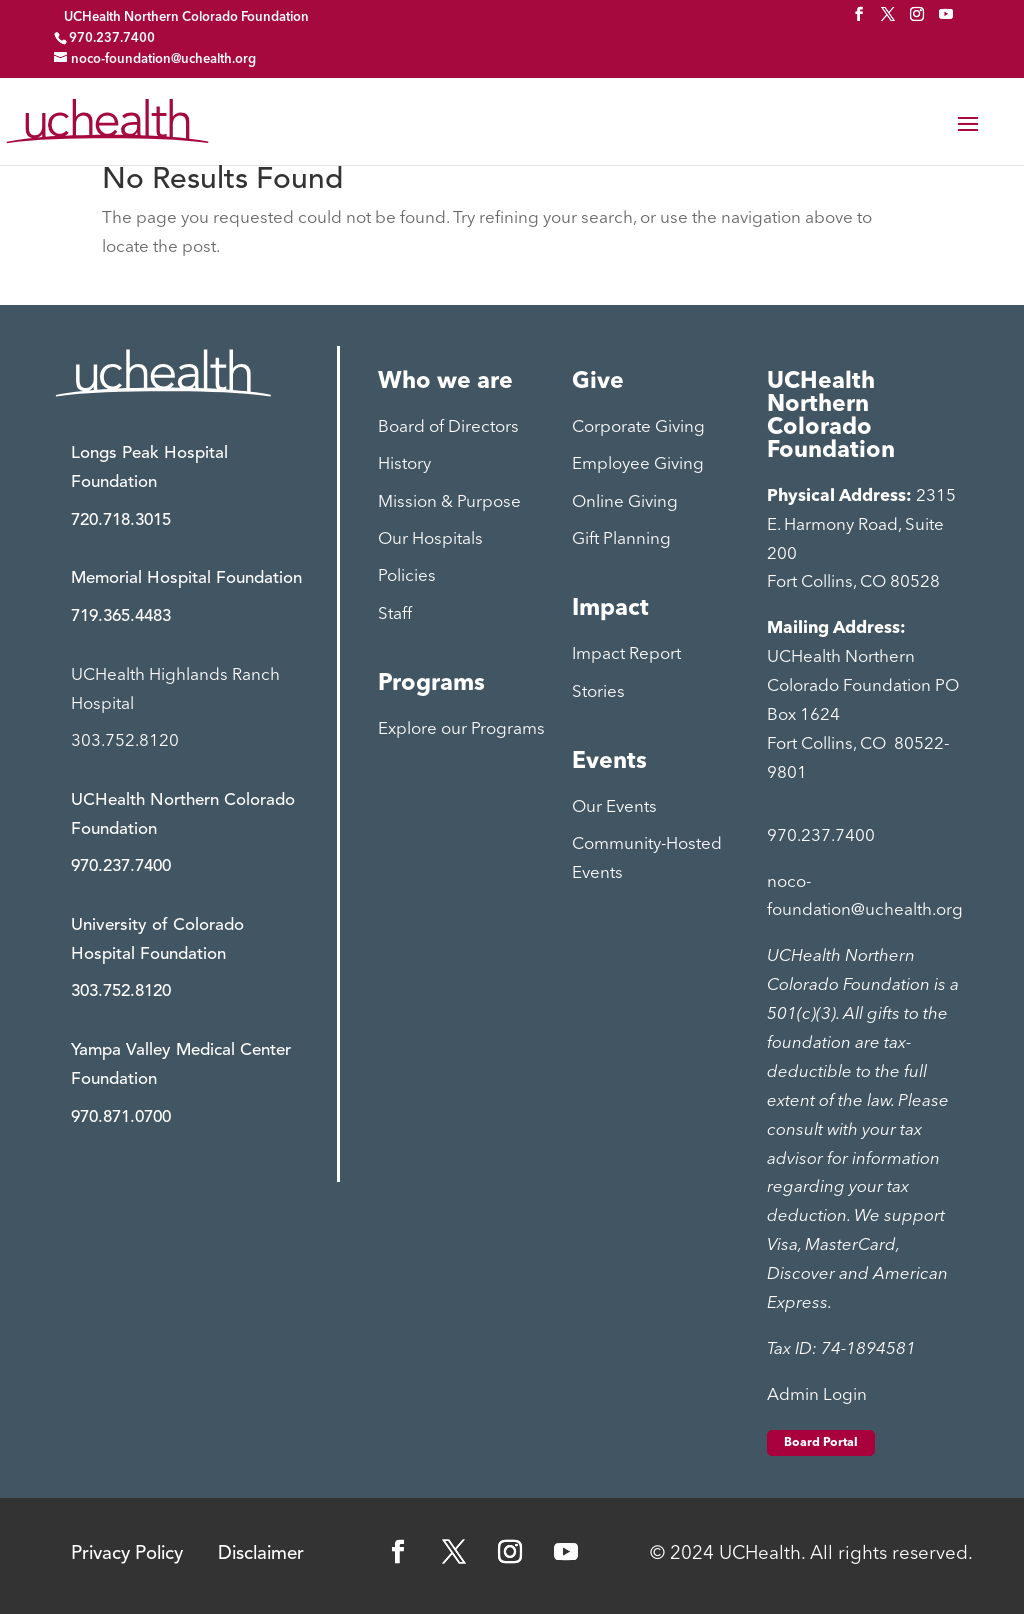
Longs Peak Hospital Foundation (149, 468)
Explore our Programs (461, 729)
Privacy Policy (127, 1554)
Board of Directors (448, 427)
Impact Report (626, 654)
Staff (395, 614)
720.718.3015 (121, 520)
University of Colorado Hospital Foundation (157, 940)
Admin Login (817, 1395)
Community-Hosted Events (647, 859)
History (404, 464)
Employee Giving (638, 464)
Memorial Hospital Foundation (186, 578)
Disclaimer (261, 1554)
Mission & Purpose (449, 502)
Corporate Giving (638, 427)
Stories (598, 692)
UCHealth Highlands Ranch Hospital (175, 690)
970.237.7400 (121, 866)
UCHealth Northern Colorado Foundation (186, 17)
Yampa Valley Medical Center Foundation (181, 1065)
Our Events (614, 807)
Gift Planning (621, 539)
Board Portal (821, 1443)
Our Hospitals (430, 539)
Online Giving (625, 502)
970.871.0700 (121, 1117)
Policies (407, 576)
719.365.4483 (121, 616)
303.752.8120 (125, 741)
